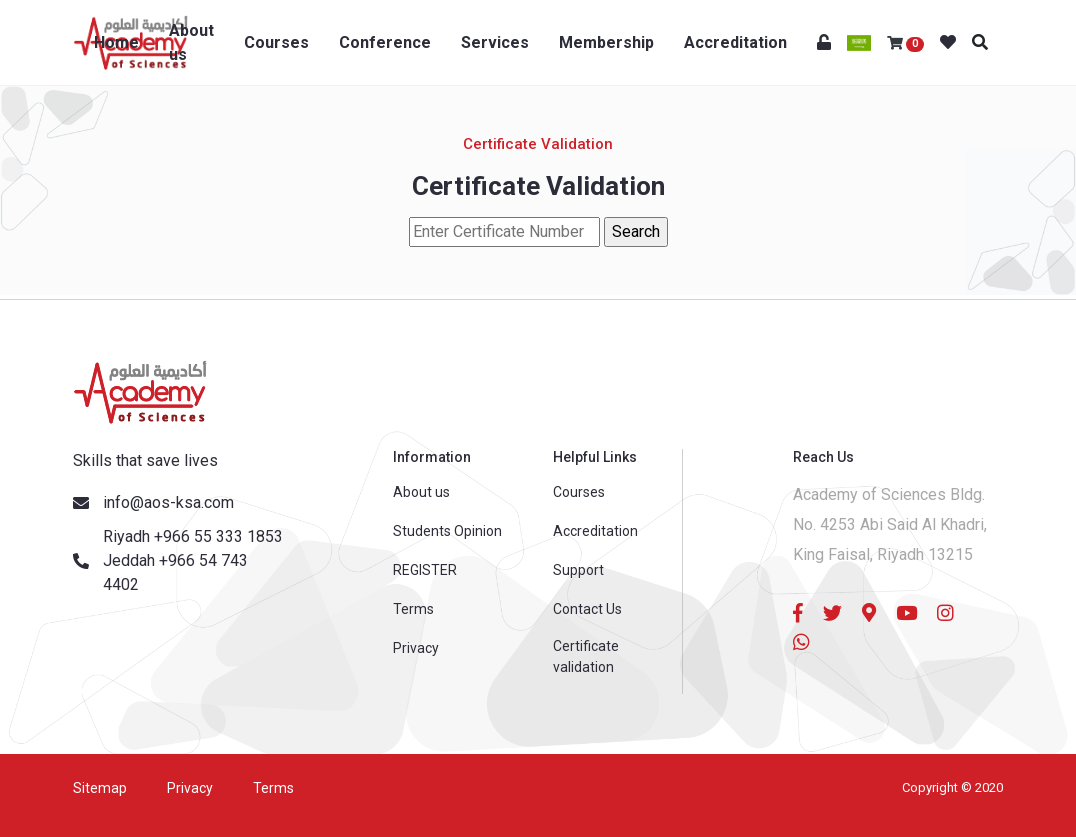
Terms (413, 609)
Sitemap (100, 788)
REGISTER (425, 570)
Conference (385, 42)
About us (191, 42)
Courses (276, 42)
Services (495, 42)
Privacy (416, 648)
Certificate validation (586, 656)
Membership (606, 42)
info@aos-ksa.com (168, 502)
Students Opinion (447, 531)
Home (116, 42)
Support (578, 570)
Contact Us (587, 609)
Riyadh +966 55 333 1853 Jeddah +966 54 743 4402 (193, 560)
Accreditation (735, 42)
